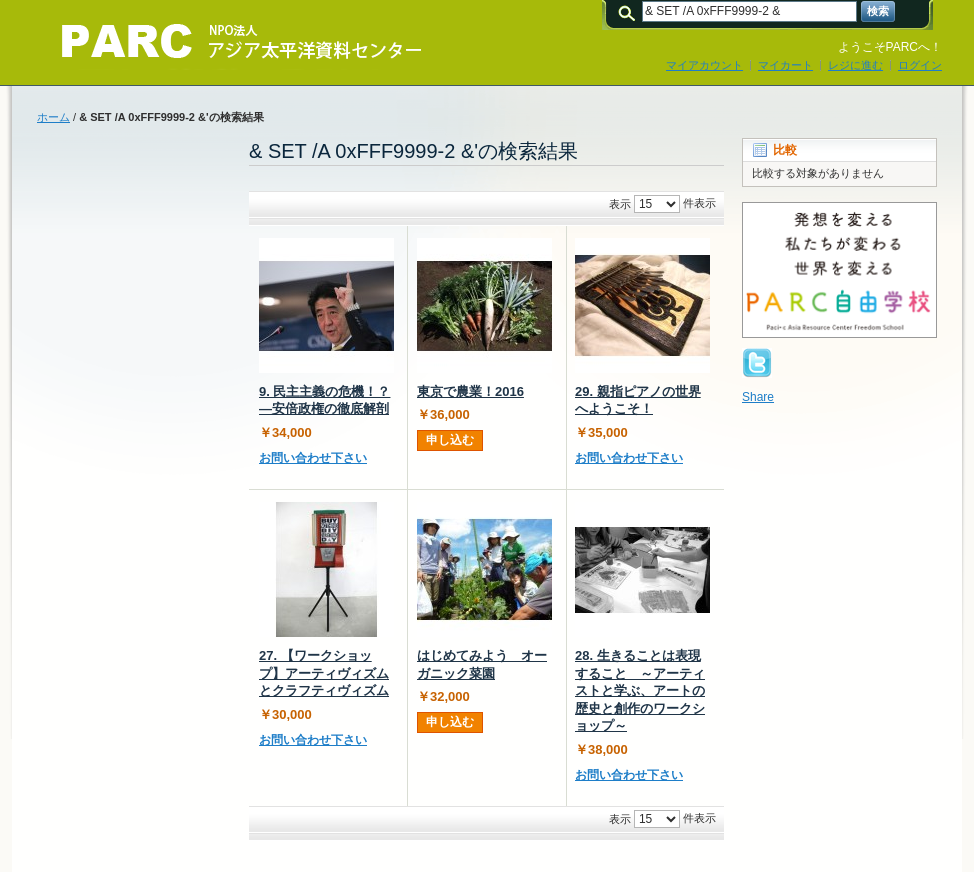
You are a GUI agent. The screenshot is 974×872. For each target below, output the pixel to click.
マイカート (785, 65)
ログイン (920, 65)
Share (758, 397)
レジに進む (855, 65)
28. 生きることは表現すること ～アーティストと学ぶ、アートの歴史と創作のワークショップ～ (640, 690)
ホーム (53, 117)
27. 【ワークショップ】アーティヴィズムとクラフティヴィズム (324, 673)
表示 (620, 204)
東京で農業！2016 (470, 391)
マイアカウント (704, 65)
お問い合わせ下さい (313, 458)
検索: (630, 11)
